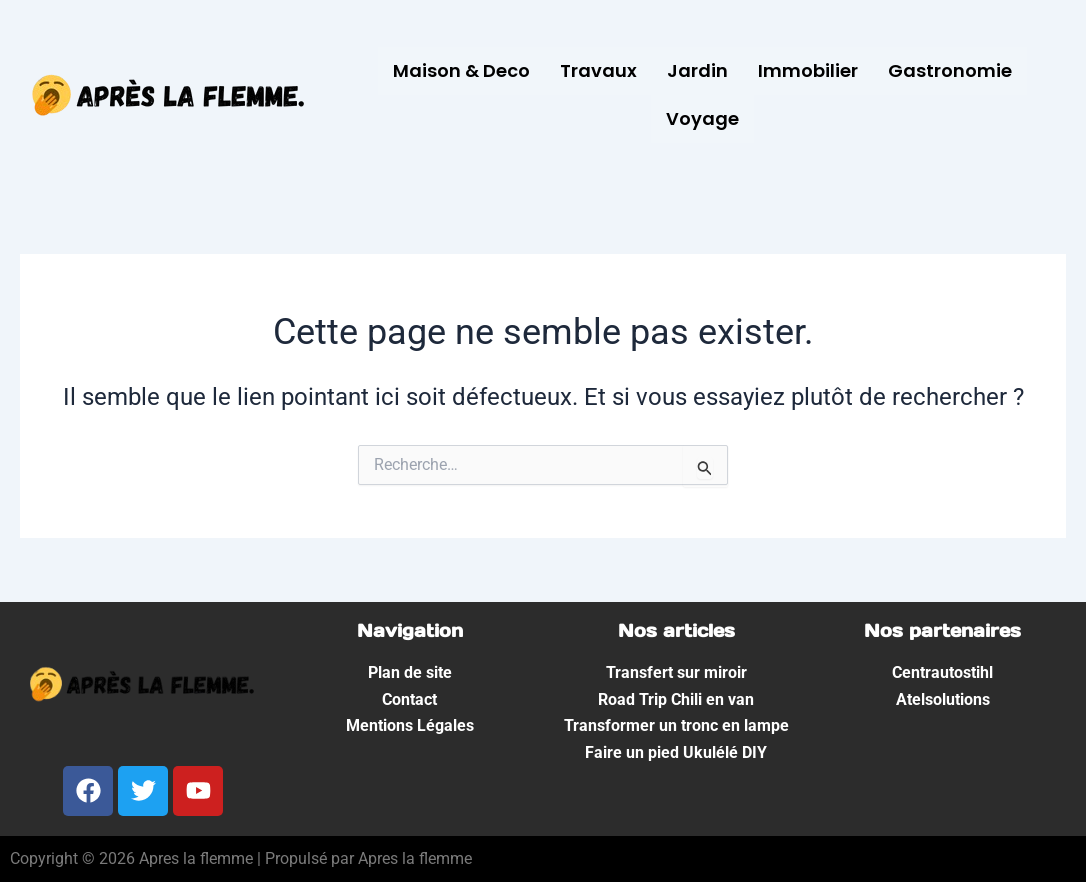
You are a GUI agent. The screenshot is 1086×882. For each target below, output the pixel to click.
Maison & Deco (461, 70)
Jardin (697, 70)
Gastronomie (950, 70)
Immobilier (808, 70)
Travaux (598, 70)
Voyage (702, 118)
